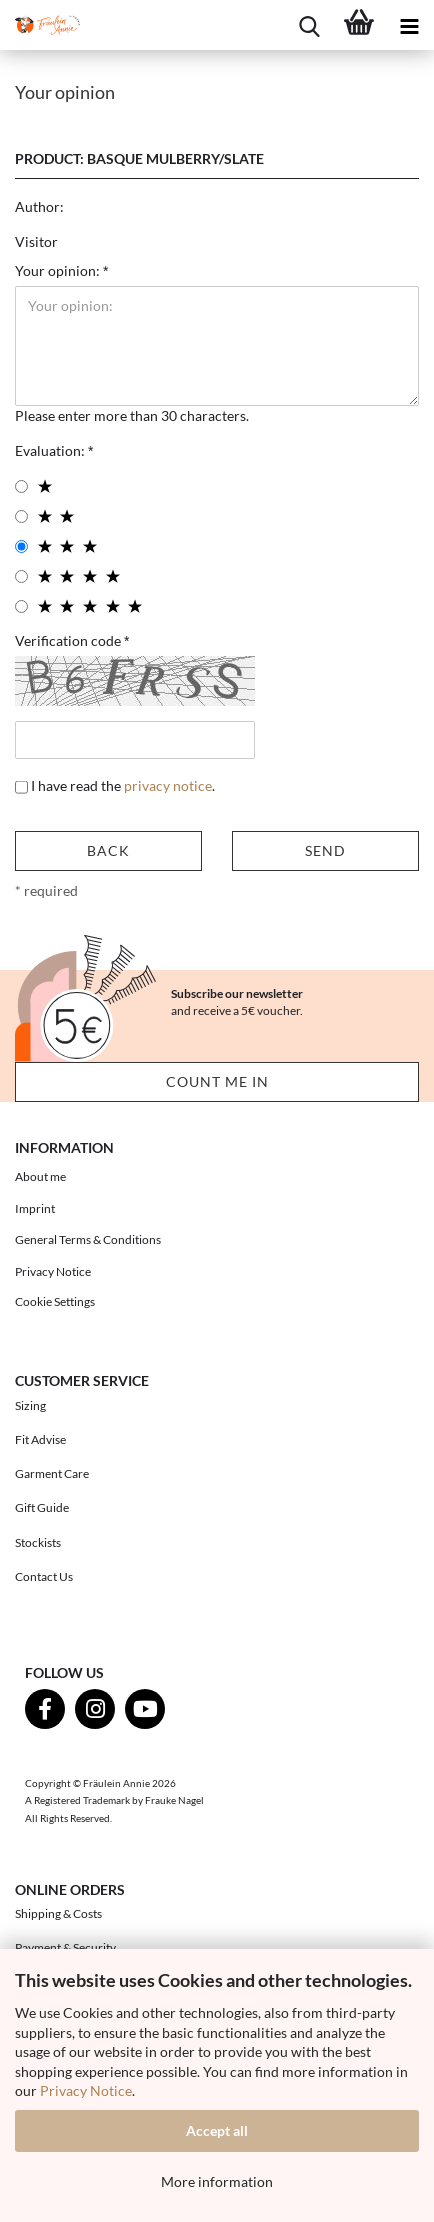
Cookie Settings (55, 1301)
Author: (39, 206)
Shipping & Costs (58, 1913)
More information (217, 2181)
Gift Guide (42, 1507)
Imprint (35, 1208)
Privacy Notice (86, 2090)
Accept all (217, 2130)
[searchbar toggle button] (309, 25)
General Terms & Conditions (88, 1239)
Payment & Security (65, 1947)
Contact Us (44, 1576)
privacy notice (168, 785)
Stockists (38, 1542)
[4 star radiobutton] (21, 576)
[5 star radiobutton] (21, 606)
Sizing (30, 1405)
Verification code (69, 640)
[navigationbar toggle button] (409, 25)
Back (108, 850)
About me (40, 1176)
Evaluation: (51, 450)
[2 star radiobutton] (21, 516)
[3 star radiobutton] (21, 546)
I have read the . (123, 785)
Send (325, 850)
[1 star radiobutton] (21, 486)
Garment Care (52, 1473)
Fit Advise (40, 1439)
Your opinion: (59, 270)
